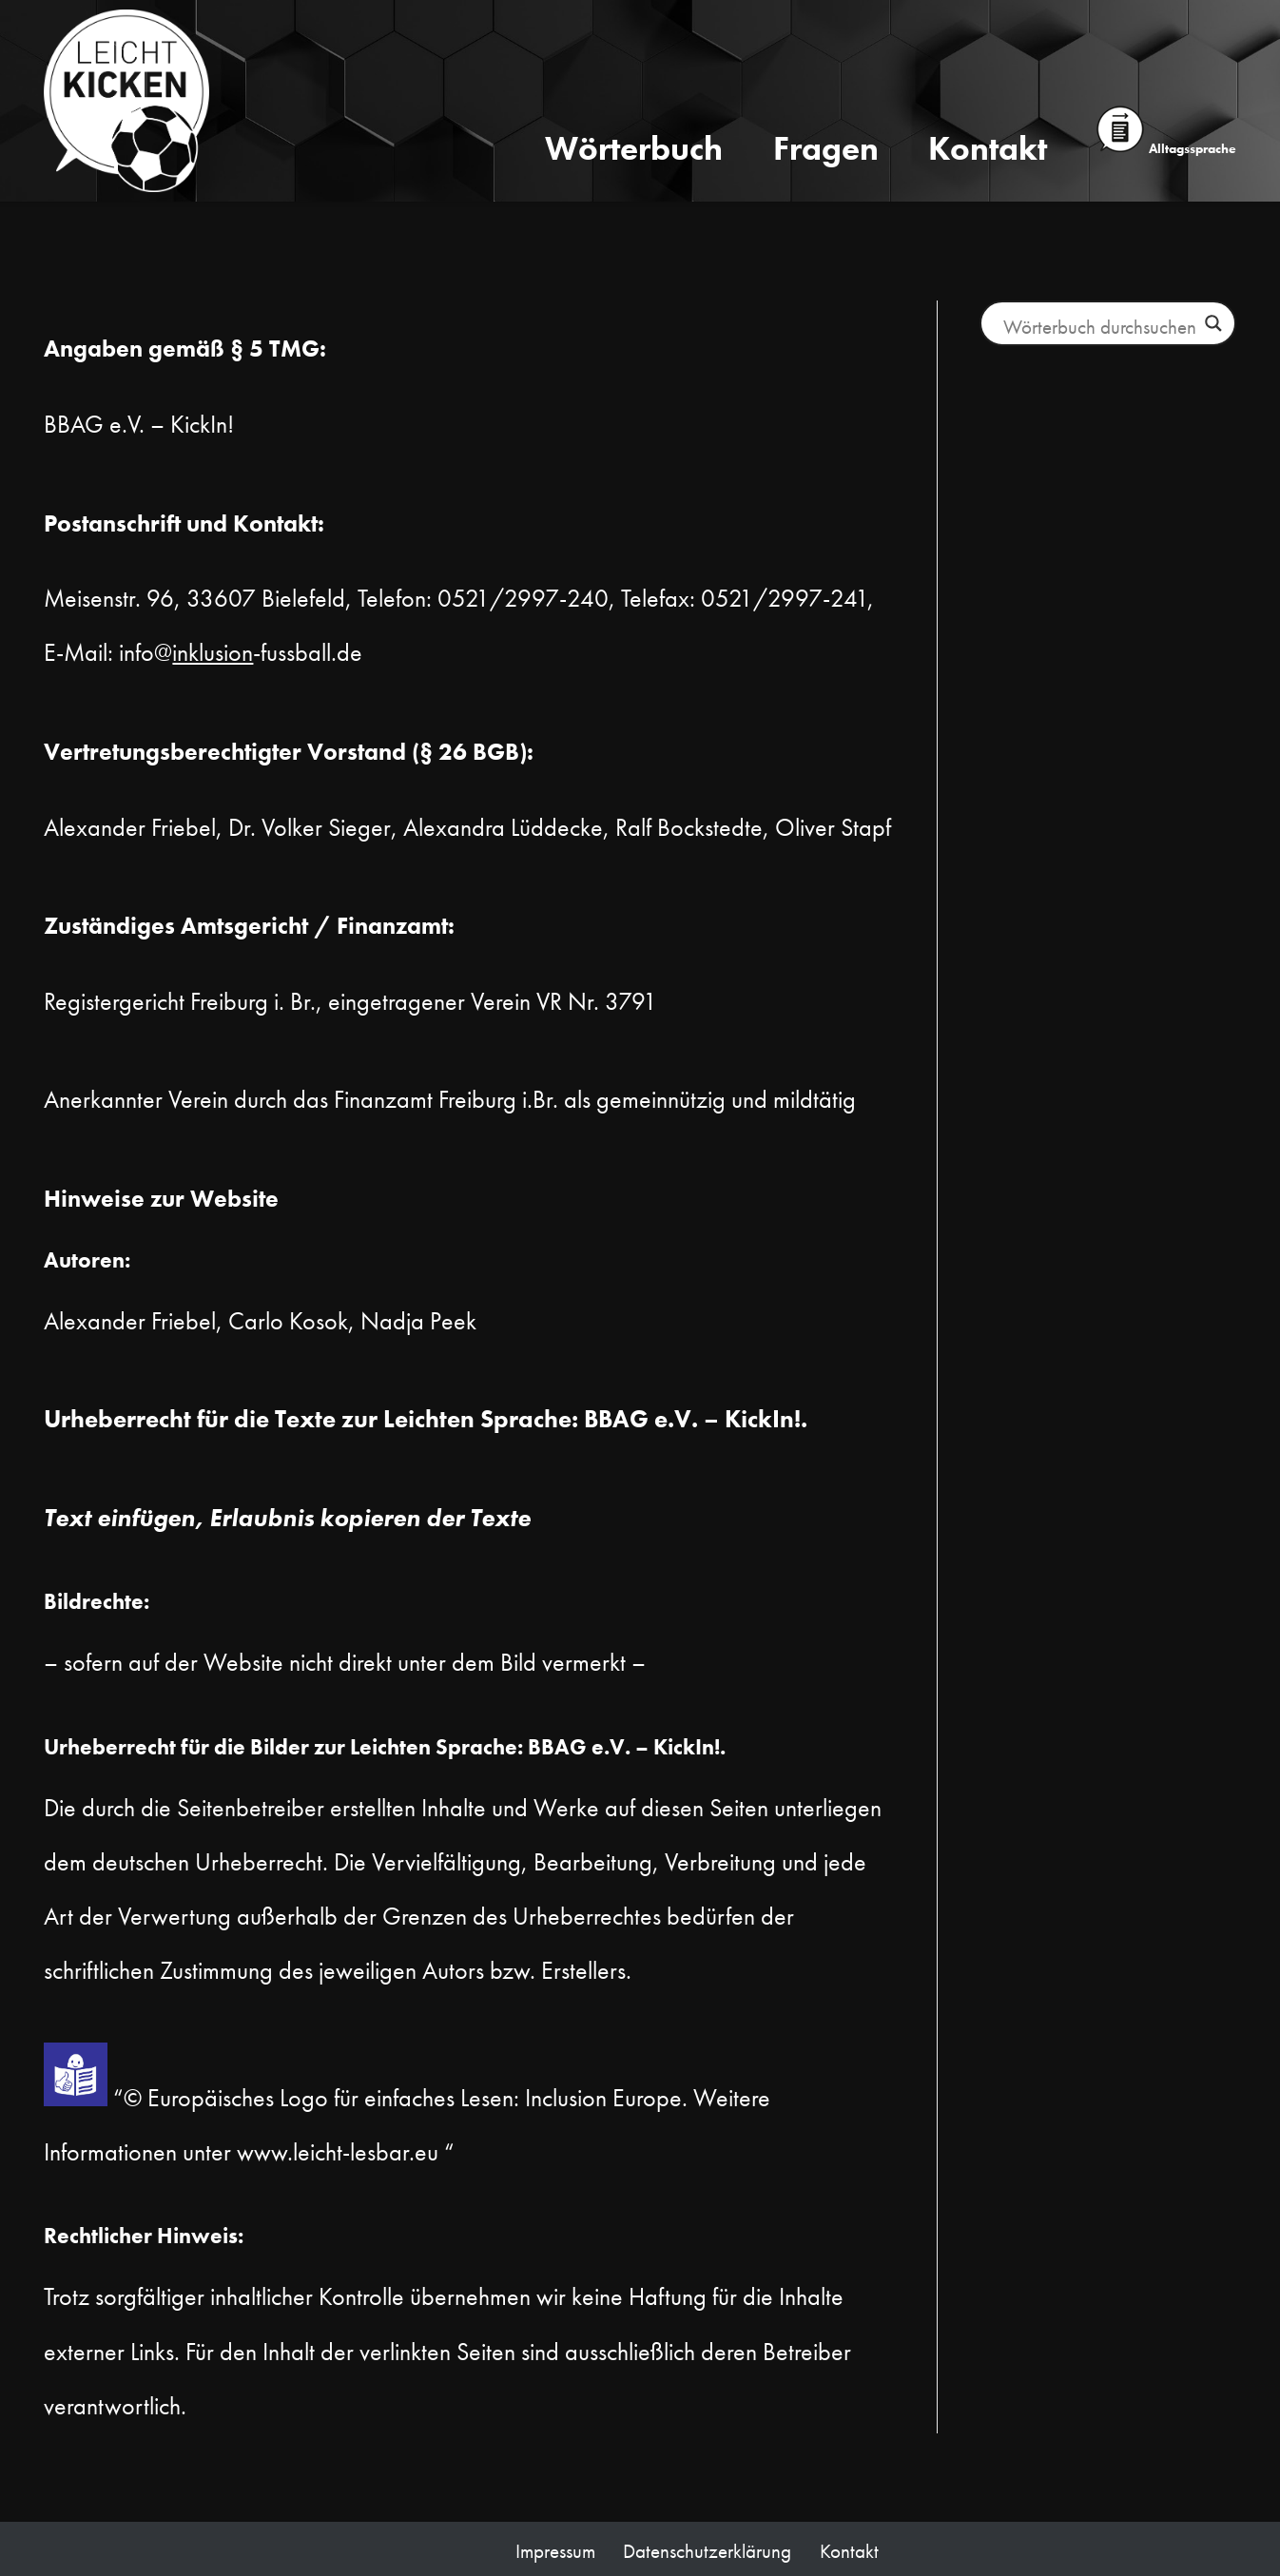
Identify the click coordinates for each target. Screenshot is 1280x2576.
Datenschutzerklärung (707, 2551)
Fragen (826, 148)
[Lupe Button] (1213, 323)
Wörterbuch (634, 148)
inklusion (212, 652)
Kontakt (987, 148)
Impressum (555, 2551)
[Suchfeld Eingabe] (1098, 326)
